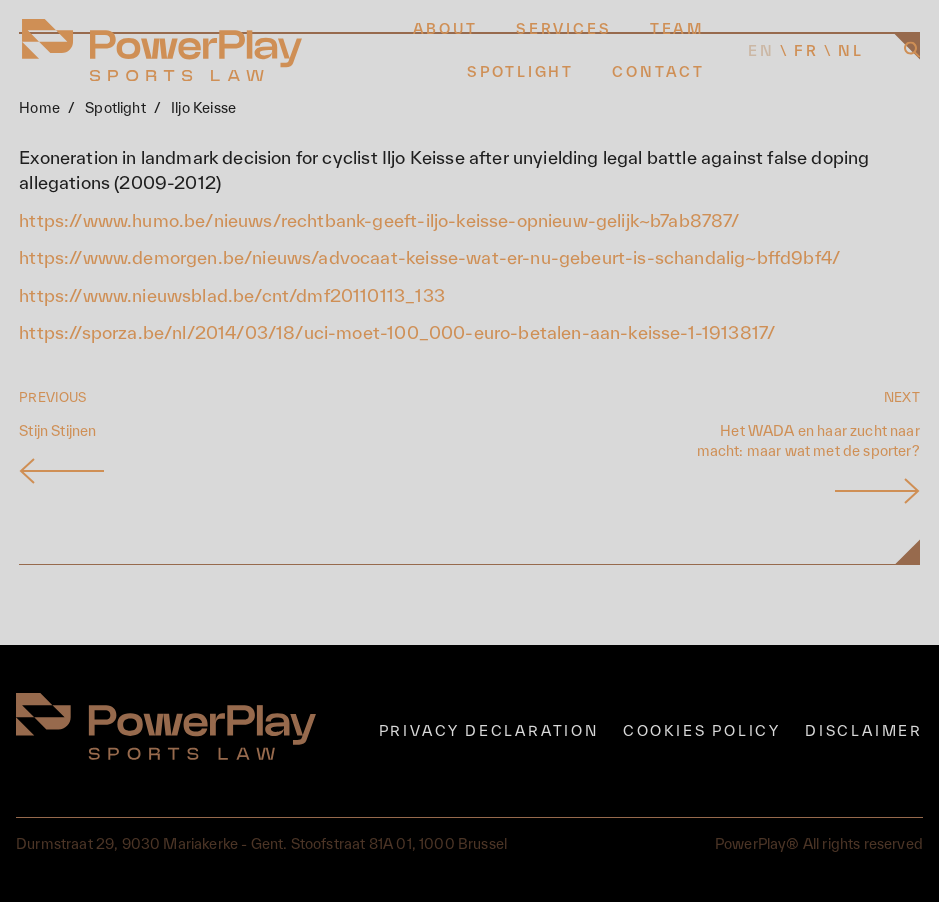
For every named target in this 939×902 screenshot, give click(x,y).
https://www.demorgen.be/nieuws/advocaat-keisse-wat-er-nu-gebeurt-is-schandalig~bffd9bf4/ (429, 257)
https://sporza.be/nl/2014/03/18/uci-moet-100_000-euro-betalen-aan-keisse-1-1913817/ (397, 332)
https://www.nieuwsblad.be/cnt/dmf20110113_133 (232, 295)
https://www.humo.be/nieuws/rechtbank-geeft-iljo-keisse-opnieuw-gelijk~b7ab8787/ (379, 220)
